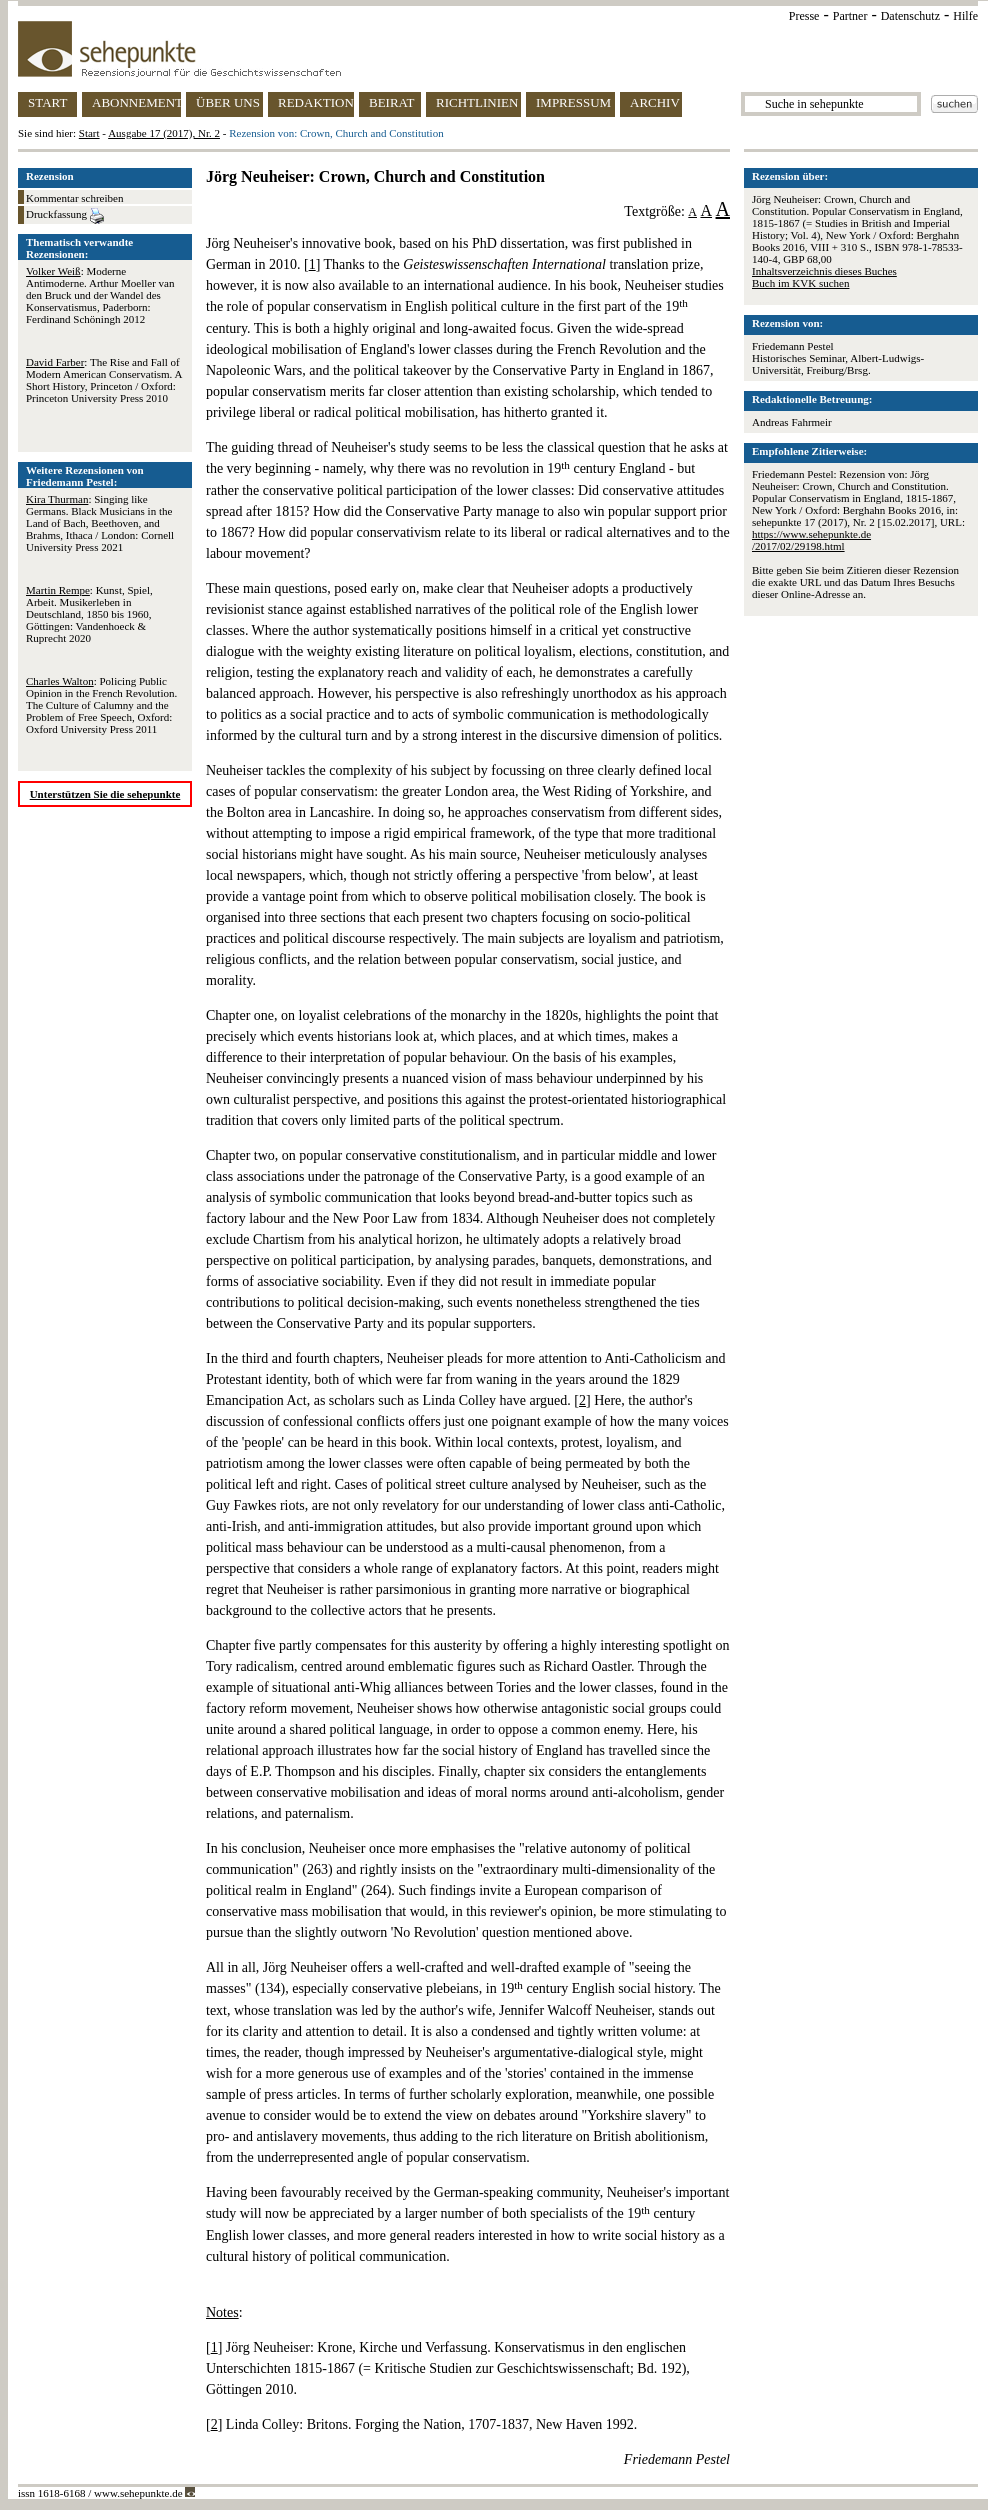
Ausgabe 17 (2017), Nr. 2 (164, 133)
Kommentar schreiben (74, 198)
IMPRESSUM (573, 102)
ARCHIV (655, 102)
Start (89, 133)
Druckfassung (65, 216)
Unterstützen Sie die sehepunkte (105, 794)
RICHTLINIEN (477, 102)
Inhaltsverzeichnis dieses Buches (824, 271)
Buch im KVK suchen (800, 283)
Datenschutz (910, 16)
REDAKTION (316, 102)
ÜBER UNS (228, 102)
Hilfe (965, 16)
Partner (850, 16)
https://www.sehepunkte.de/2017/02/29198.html (811, 540)
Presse (804, 16)
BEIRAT (392, 102)
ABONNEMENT (136, 102)
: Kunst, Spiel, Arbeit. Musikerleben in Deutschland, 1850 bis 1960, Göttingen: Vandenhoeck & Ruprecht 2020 (89, 614)
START (47, 102)
